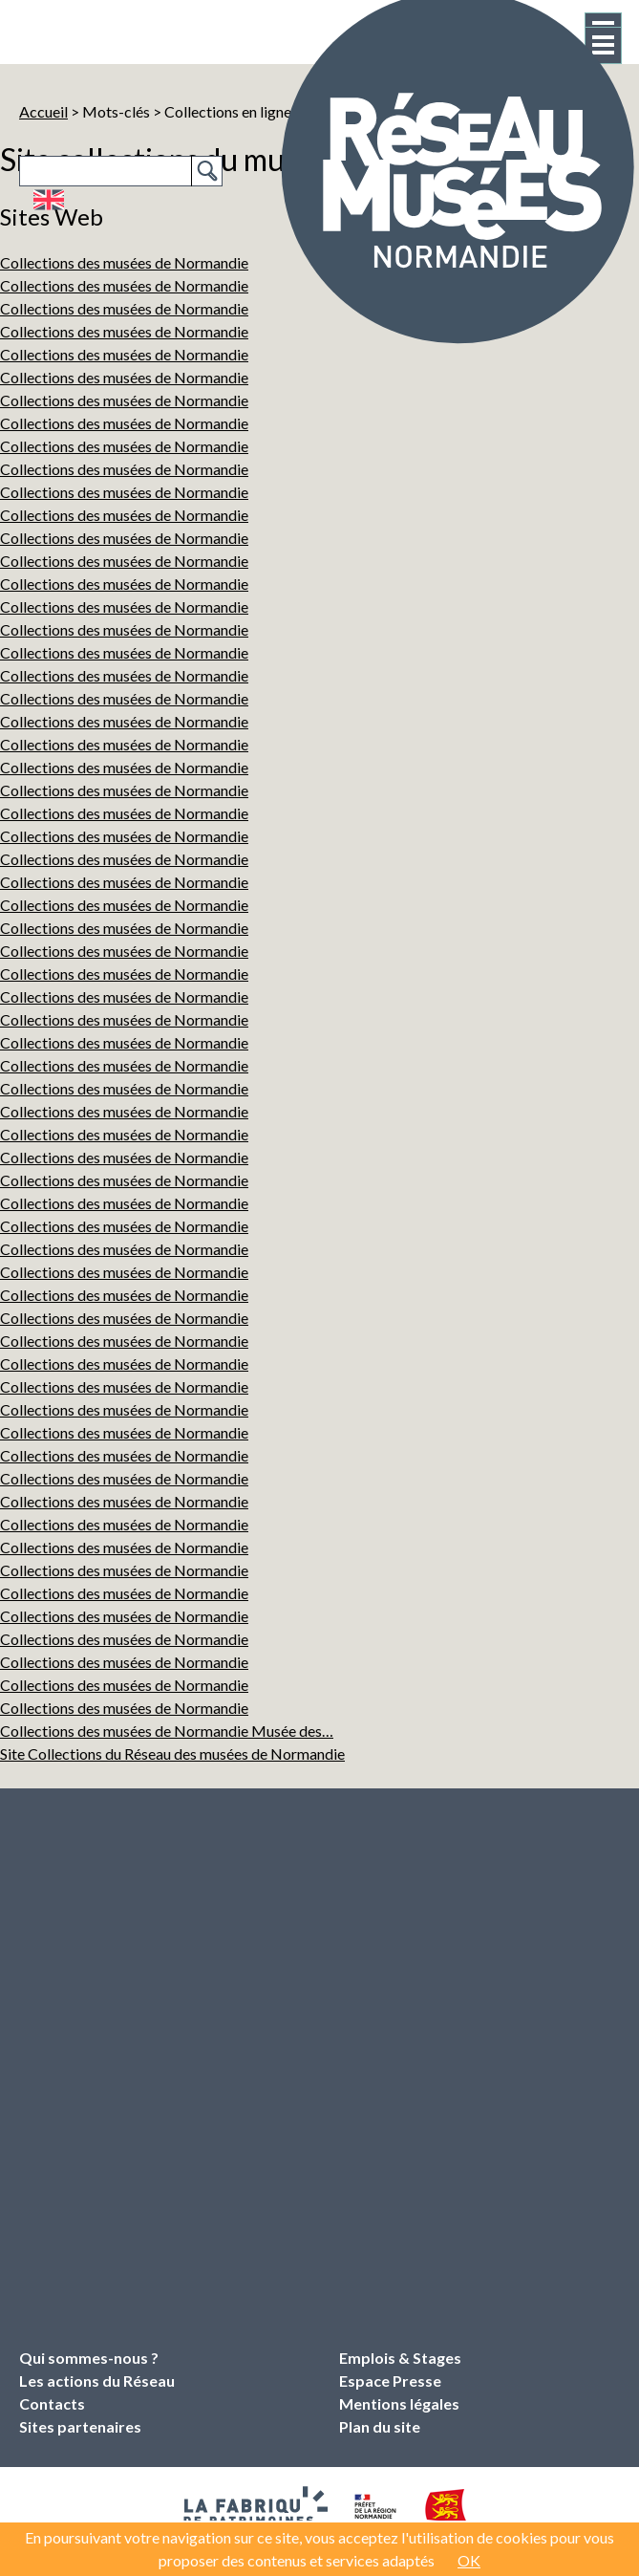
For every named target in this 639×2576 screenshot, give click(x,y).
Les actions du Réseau (97, 2380)
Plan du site (379, 2426)
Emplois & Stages (400, 2358)
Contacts (52, 2403)
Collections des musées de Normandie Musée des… (166, 1730)
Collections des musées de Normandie (124, 400)
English (48, 199)
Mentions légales (399, 2403)
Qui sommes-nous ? (89, 2358)
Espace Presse (390, 2380)
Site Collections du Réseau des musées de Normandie (172, 1753)
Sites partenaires (80, 2426)
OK (469, 2560)
